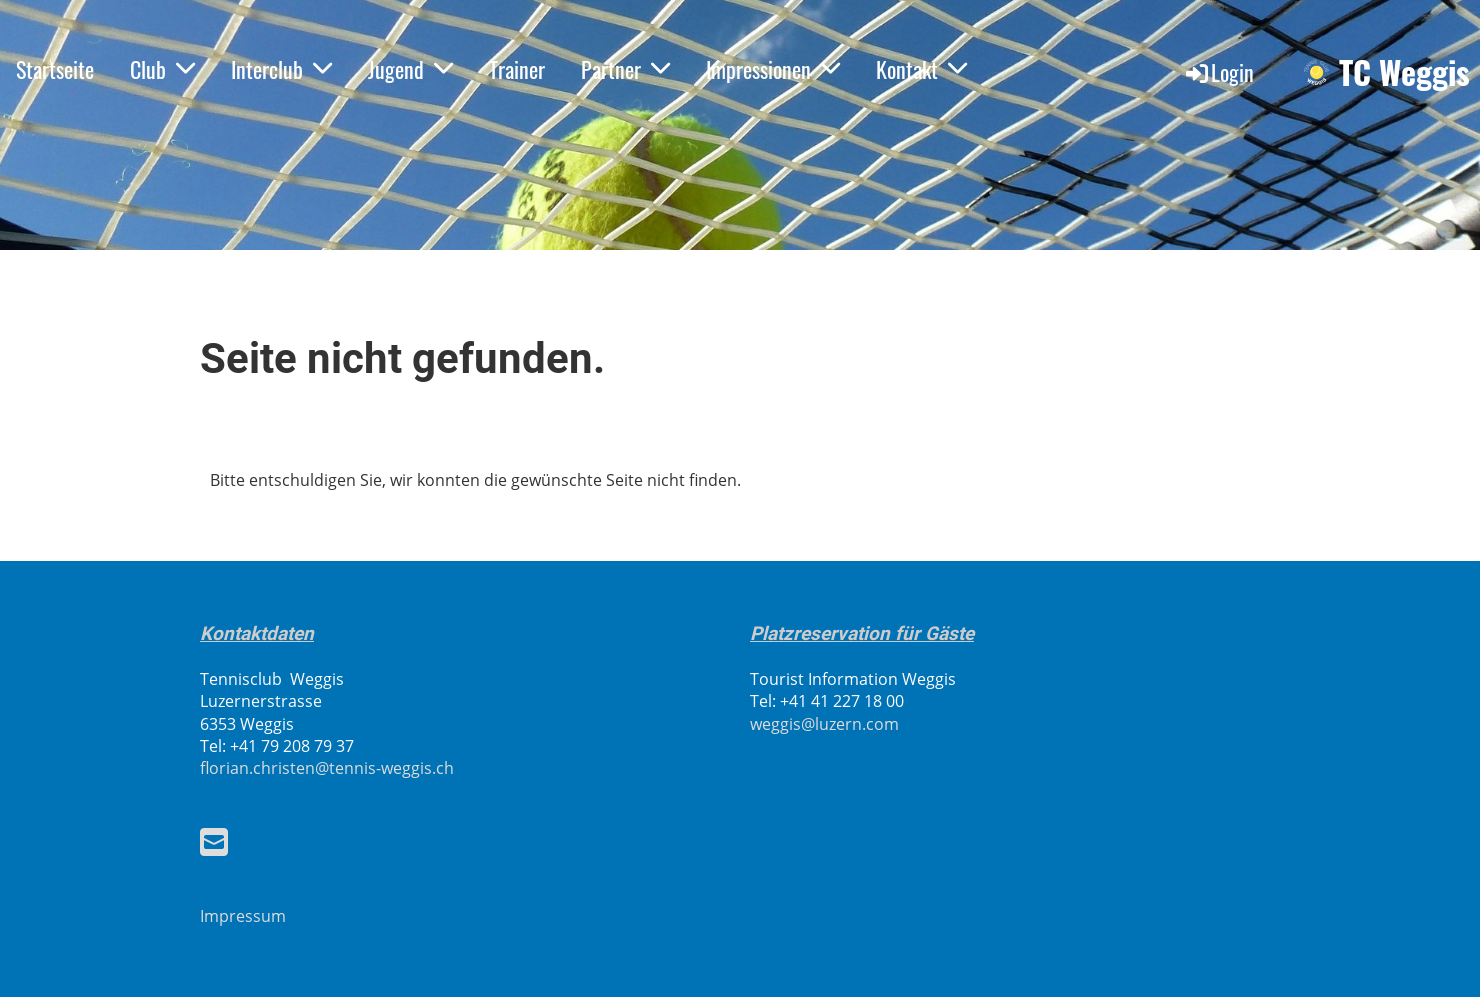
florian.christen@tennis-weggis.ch (327, 768)
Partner (625, 69)
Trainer (517, 69)
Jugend (410, 69)
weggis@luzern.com (824, 724)
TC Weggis (1404, 72)
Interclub (281, 69)
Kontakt (921, 69)
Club (162, 69)
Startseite (55, 69)
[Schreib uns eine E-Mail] (214, 841)
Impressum (243, 916)
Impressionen (773, 69)
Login (1218, 72)
